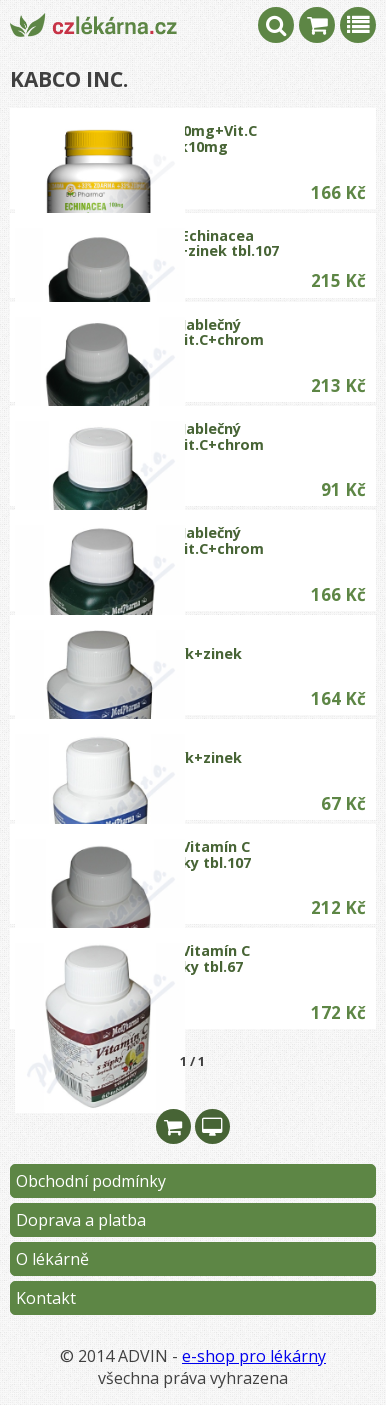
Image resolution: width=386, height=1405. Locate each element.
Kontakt (46, 1298)
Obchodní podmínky (91, 1181)
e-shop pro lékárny (254, 1356)
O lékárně (52, 1259)
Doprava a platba (81, 1220)
